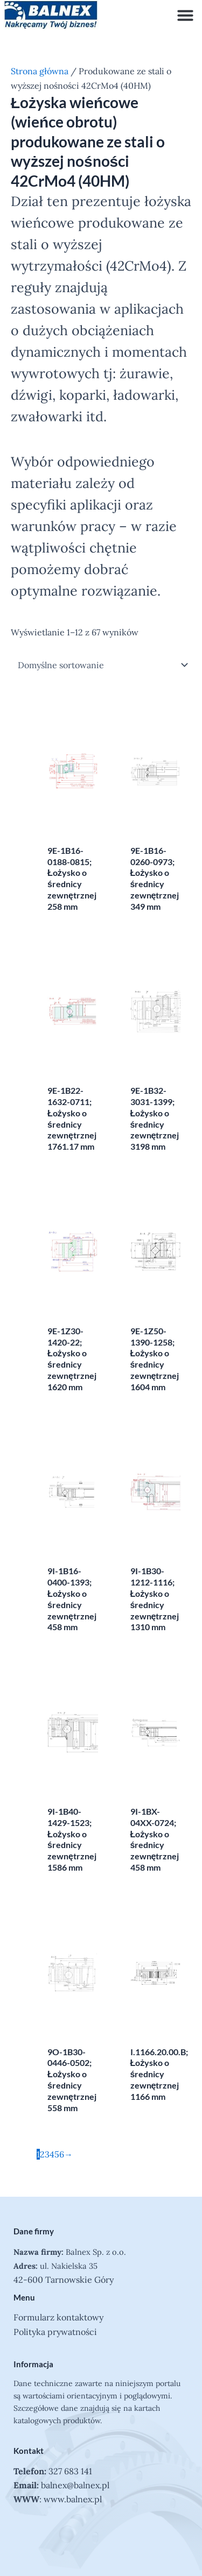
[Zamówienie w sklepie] (101, 665)
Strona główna (39, 71)
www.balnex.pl (73, 2499)
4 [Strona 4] (52, 2154)
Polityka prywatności (55, 2331)
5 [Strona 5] (56, 2154)
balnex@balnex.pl (75, 2485)
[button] (185, 15)
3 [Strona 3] (47, 2154)
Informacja (33, 2364)
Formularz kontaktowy (58, 2317)
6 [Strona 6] (61, 2154)
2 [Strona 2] (42, 2154)
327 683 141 (70, 2471)
